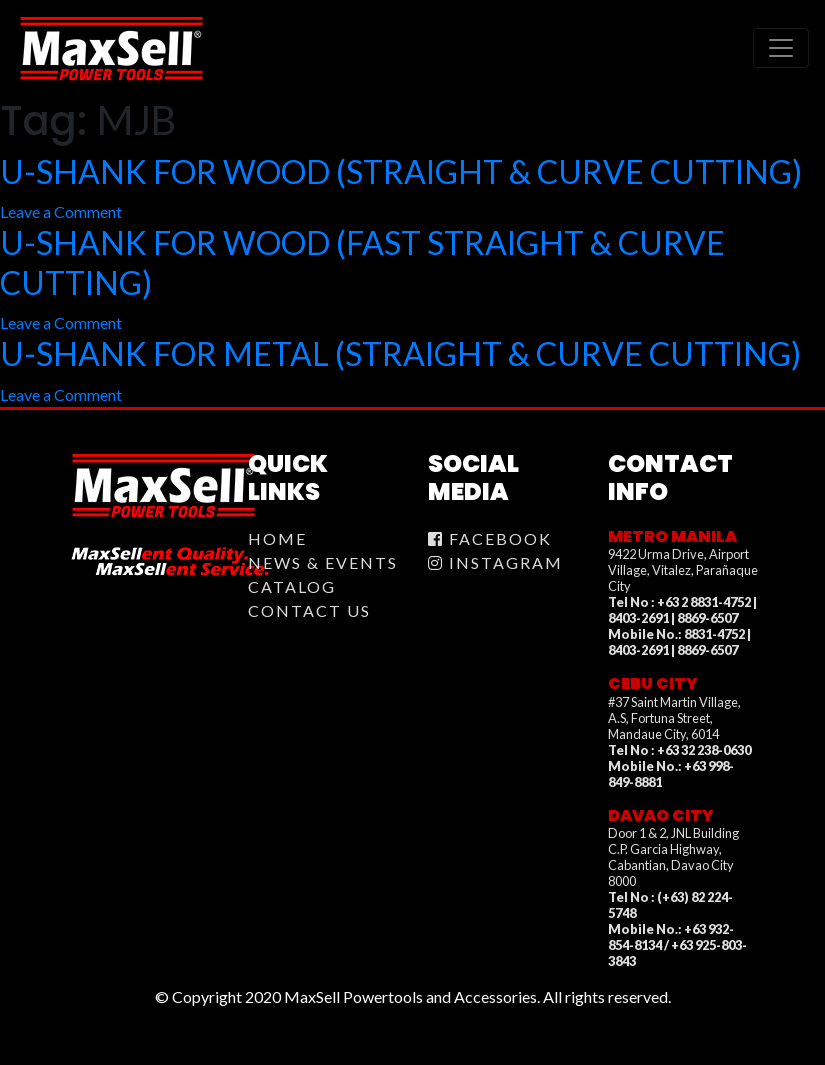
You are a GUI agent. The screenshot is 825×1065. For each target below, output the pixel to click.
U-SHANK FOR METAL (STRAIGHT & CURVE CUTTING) (400, 353)
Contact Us (309, 610)
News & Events (323, 562)
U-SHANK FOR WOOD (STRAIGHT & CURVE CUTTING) (401, 171)
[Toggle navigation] (781, 48)
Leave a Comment (61, 211)
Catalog (292, 586)
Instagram (495, 562)
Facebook (490, 538)
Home (277, 538)
